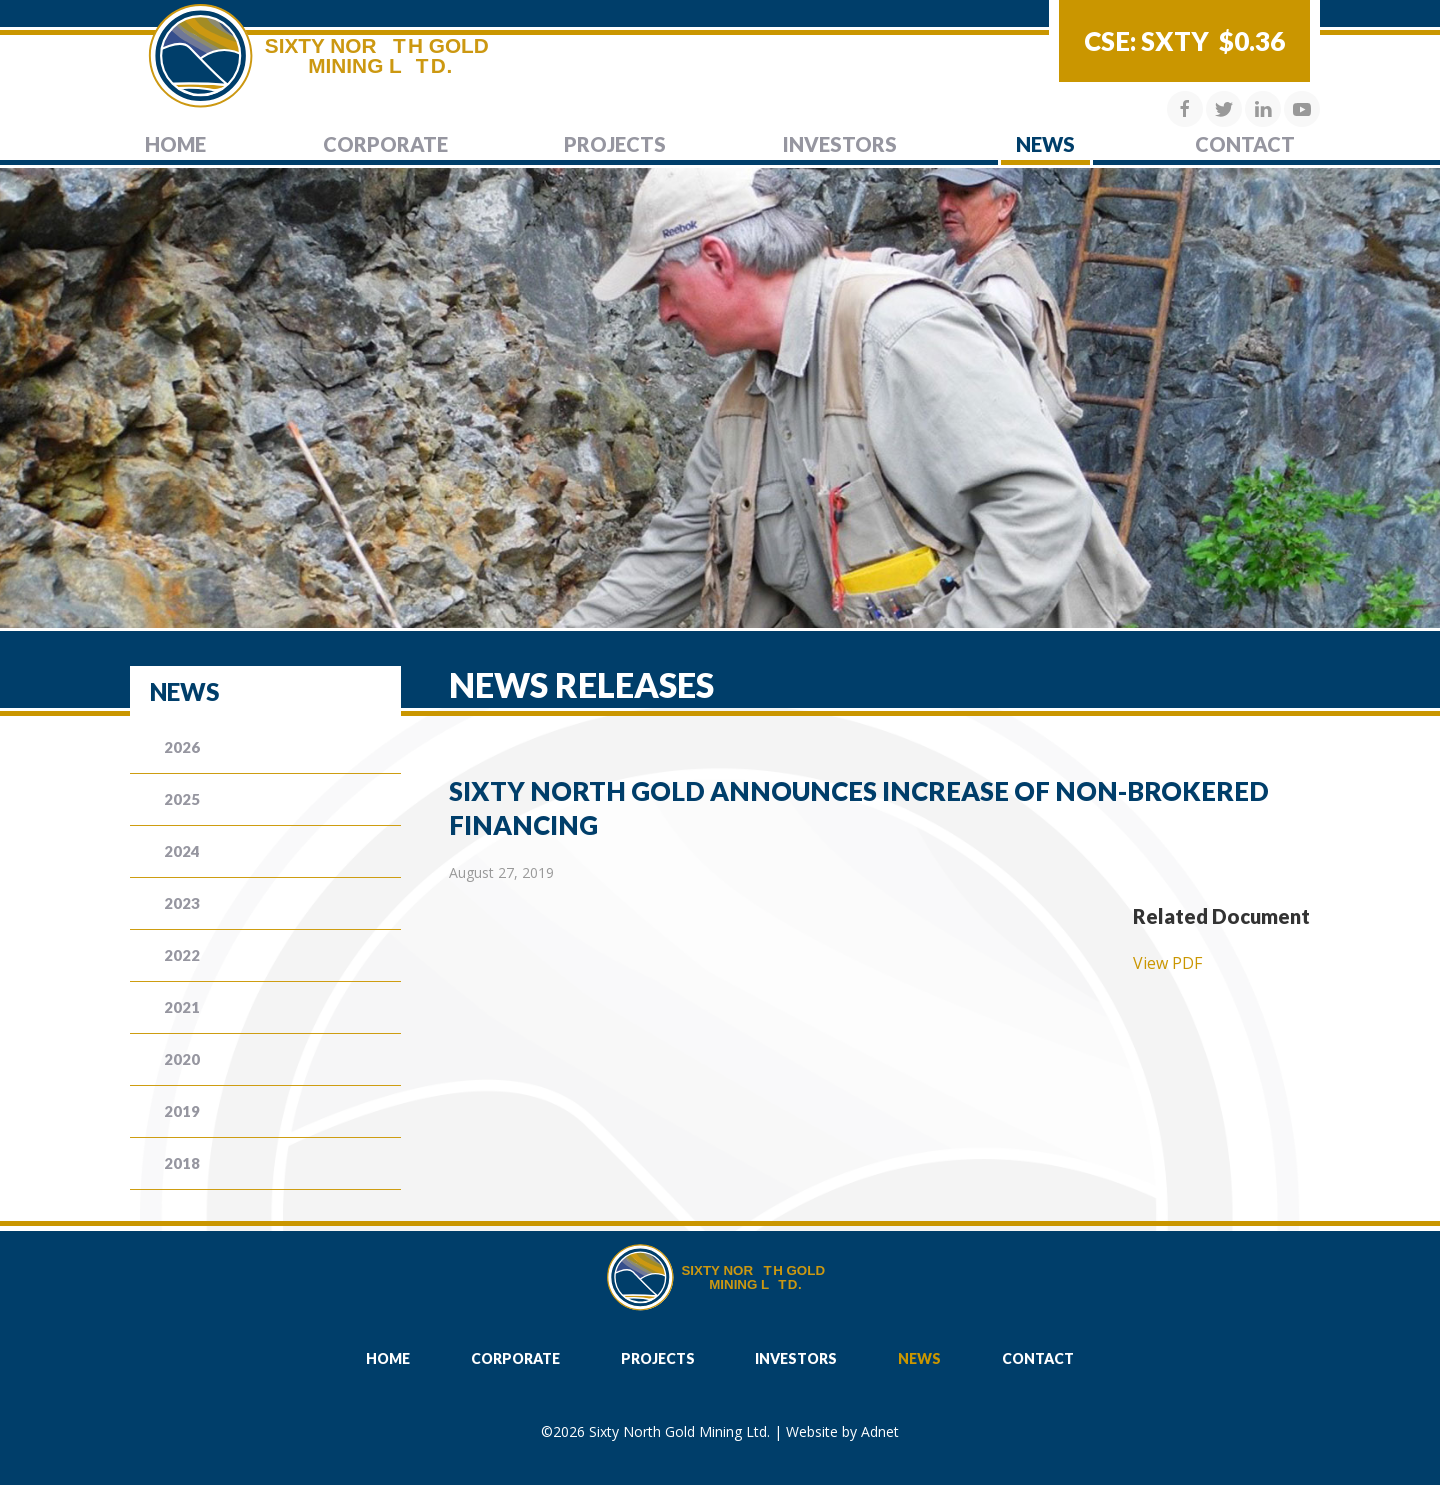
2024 (182, 851)
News (1045, 144)
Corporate (385, 144)
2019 (182, 1111)
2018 (182, 1163)
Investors (840, 144)
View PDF (1167, 963)
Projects (615, 144)
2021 (182, 1007)
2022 (182, 955)
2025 (182, 799)
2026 (182, 747)
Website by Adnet (842, 1431)
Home (175, 144)
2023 (182, 903)
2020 (182, 1059)
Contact (1245, 144)
